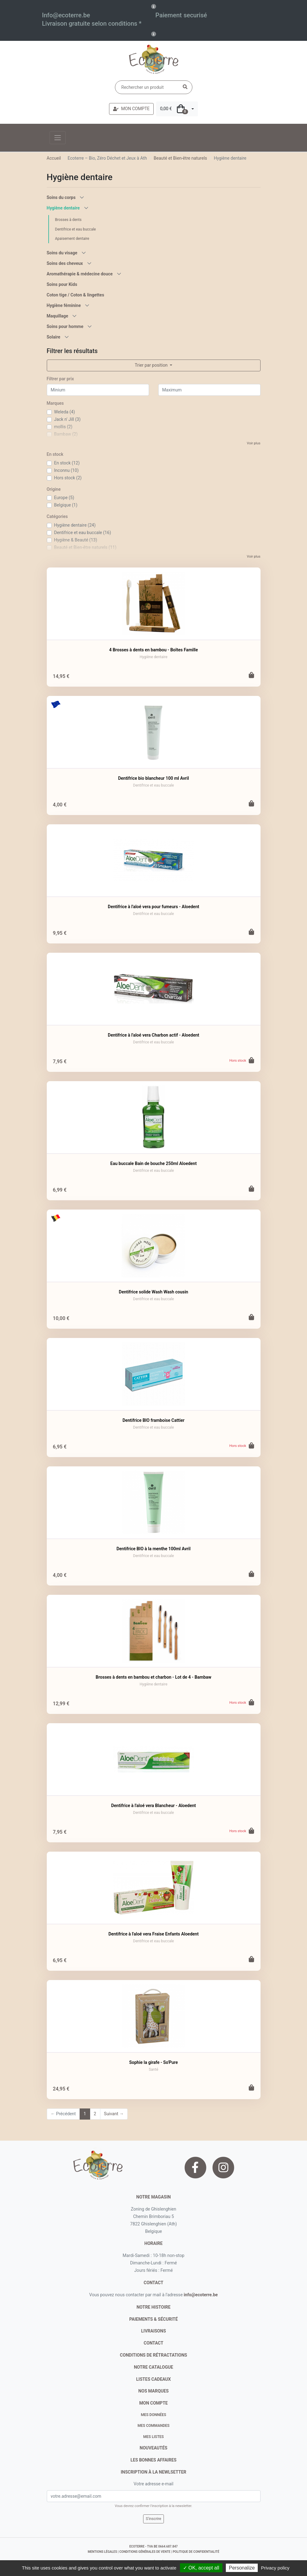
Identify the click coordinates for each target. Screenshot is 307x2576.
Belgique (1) (65, 505)
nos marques (153, 2390)
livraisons (153, 2330)
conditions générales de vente (144, 2551)
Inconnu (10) (66, 470)
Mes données (153, 2415)
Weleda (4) (64, 411)
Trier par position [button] (152, 365)
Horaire (153, 2243)
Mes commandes (153, 2425)
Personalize (242, 2567)
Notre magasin (153, 2196)
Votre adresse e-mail (153, 2483)
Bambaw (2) (66, 434)
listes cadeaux (153, 2379)
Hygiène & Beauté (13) (75, 539)
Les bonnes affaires (153, 2459)
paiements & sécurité (153, 2319)
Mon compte (153, 2403)
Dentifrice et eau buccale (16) (82, 532)
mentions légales (102, 2551)
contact (153, 2282)
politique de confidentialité (196, 2551)
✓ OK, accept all (201, 2567)
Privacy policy (275, 2567)
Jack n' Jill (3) (67, 419)
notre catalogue (153, 2367)
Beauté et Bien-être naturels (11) (85, 547)
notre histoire (154, 2307)
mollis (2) (63, 426)
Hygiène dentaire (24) (75, 525)
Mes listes (153, 2437)
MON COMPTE (131, 108)
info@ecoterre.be (201, 2294)
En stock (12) (67, 462)
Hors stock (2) (68, 477)
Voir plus (254, 443)
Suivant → (114, 2113)
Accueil (54, 158)
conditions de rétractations (153, 2355)
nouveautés (153, 2447)
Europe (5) (64, 497)
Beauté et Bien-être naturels (180, 158)
